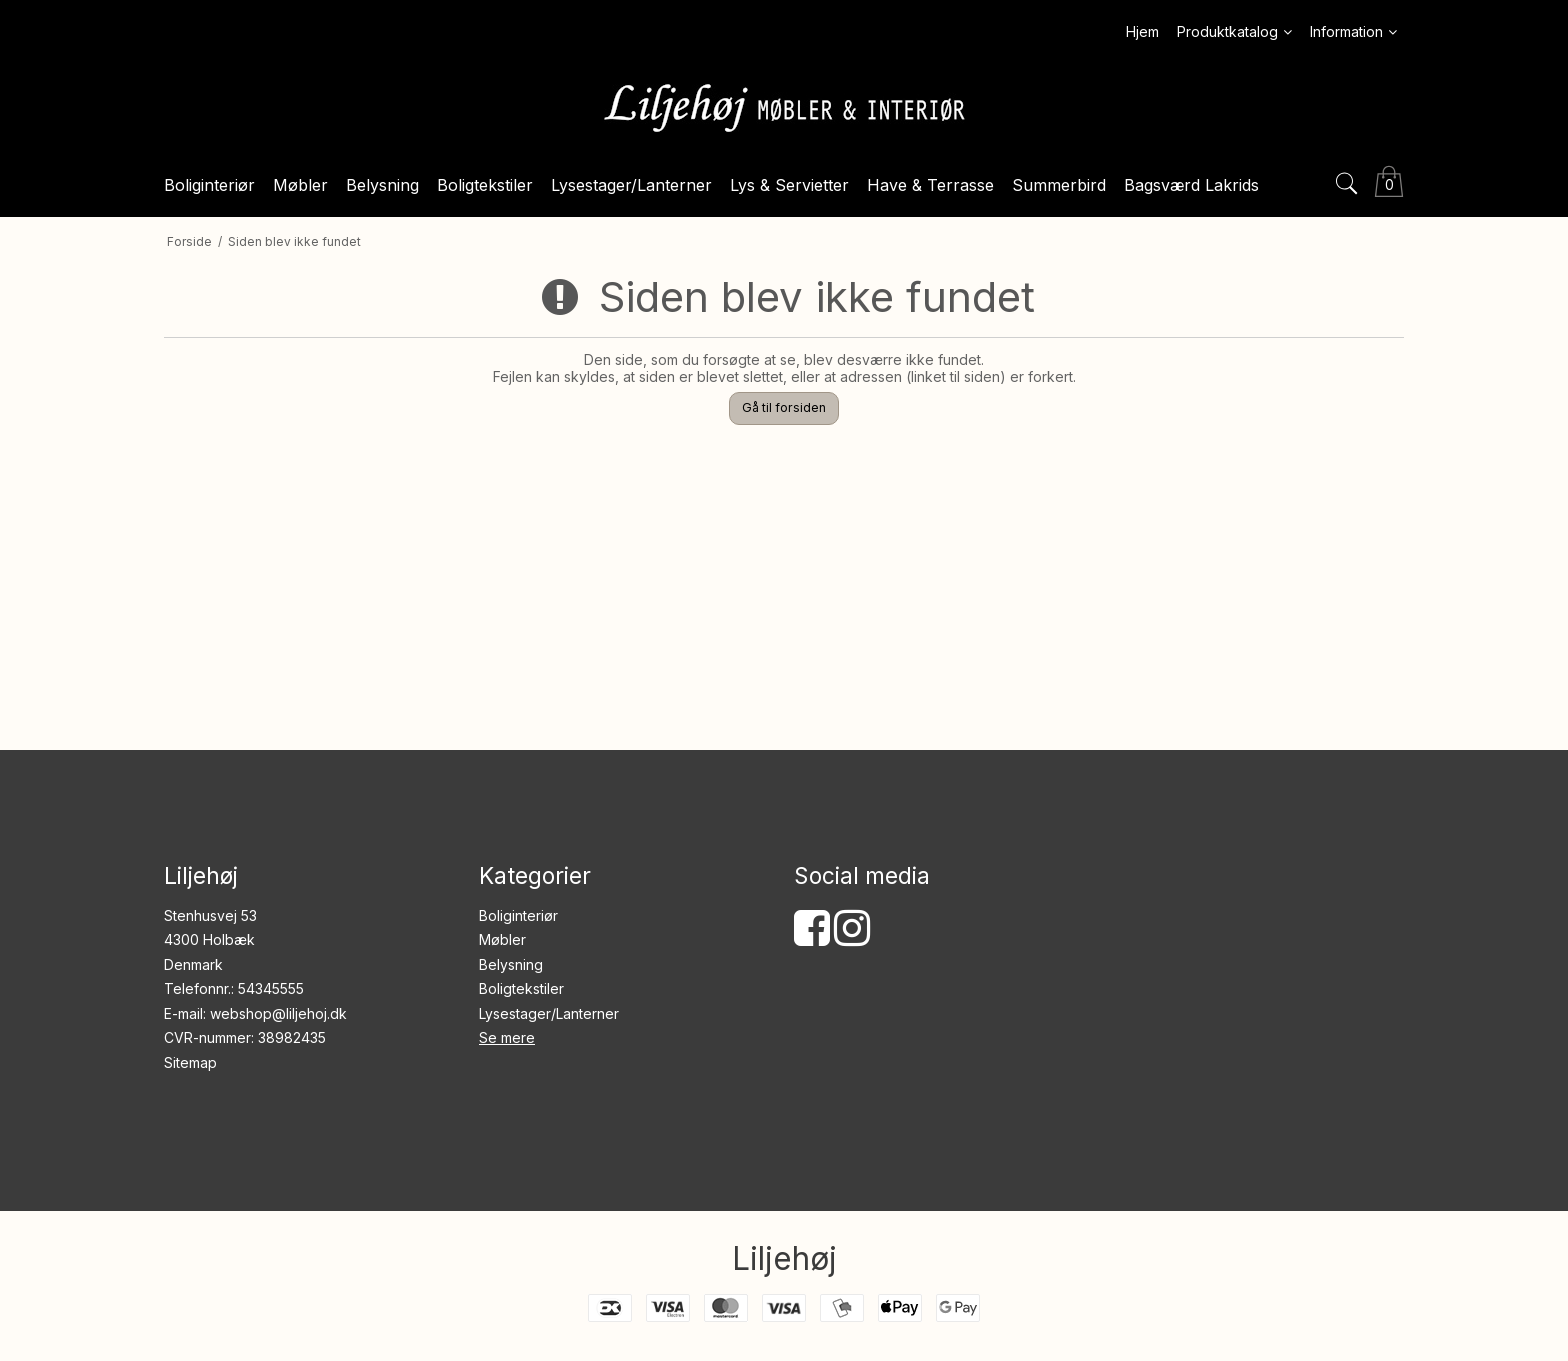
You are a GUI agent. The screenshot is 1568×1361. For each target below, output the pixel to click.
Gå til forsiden (784, 407)
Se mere (507, 1037)
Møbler (502, 939)
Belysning (511, 964)
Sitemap (190, 1062)
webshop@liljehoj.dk (278, 1013)
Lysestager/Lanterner (549, 1013)
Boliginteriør (518, 915)
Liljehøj (784, 1258)
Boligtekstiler (521, 988)
